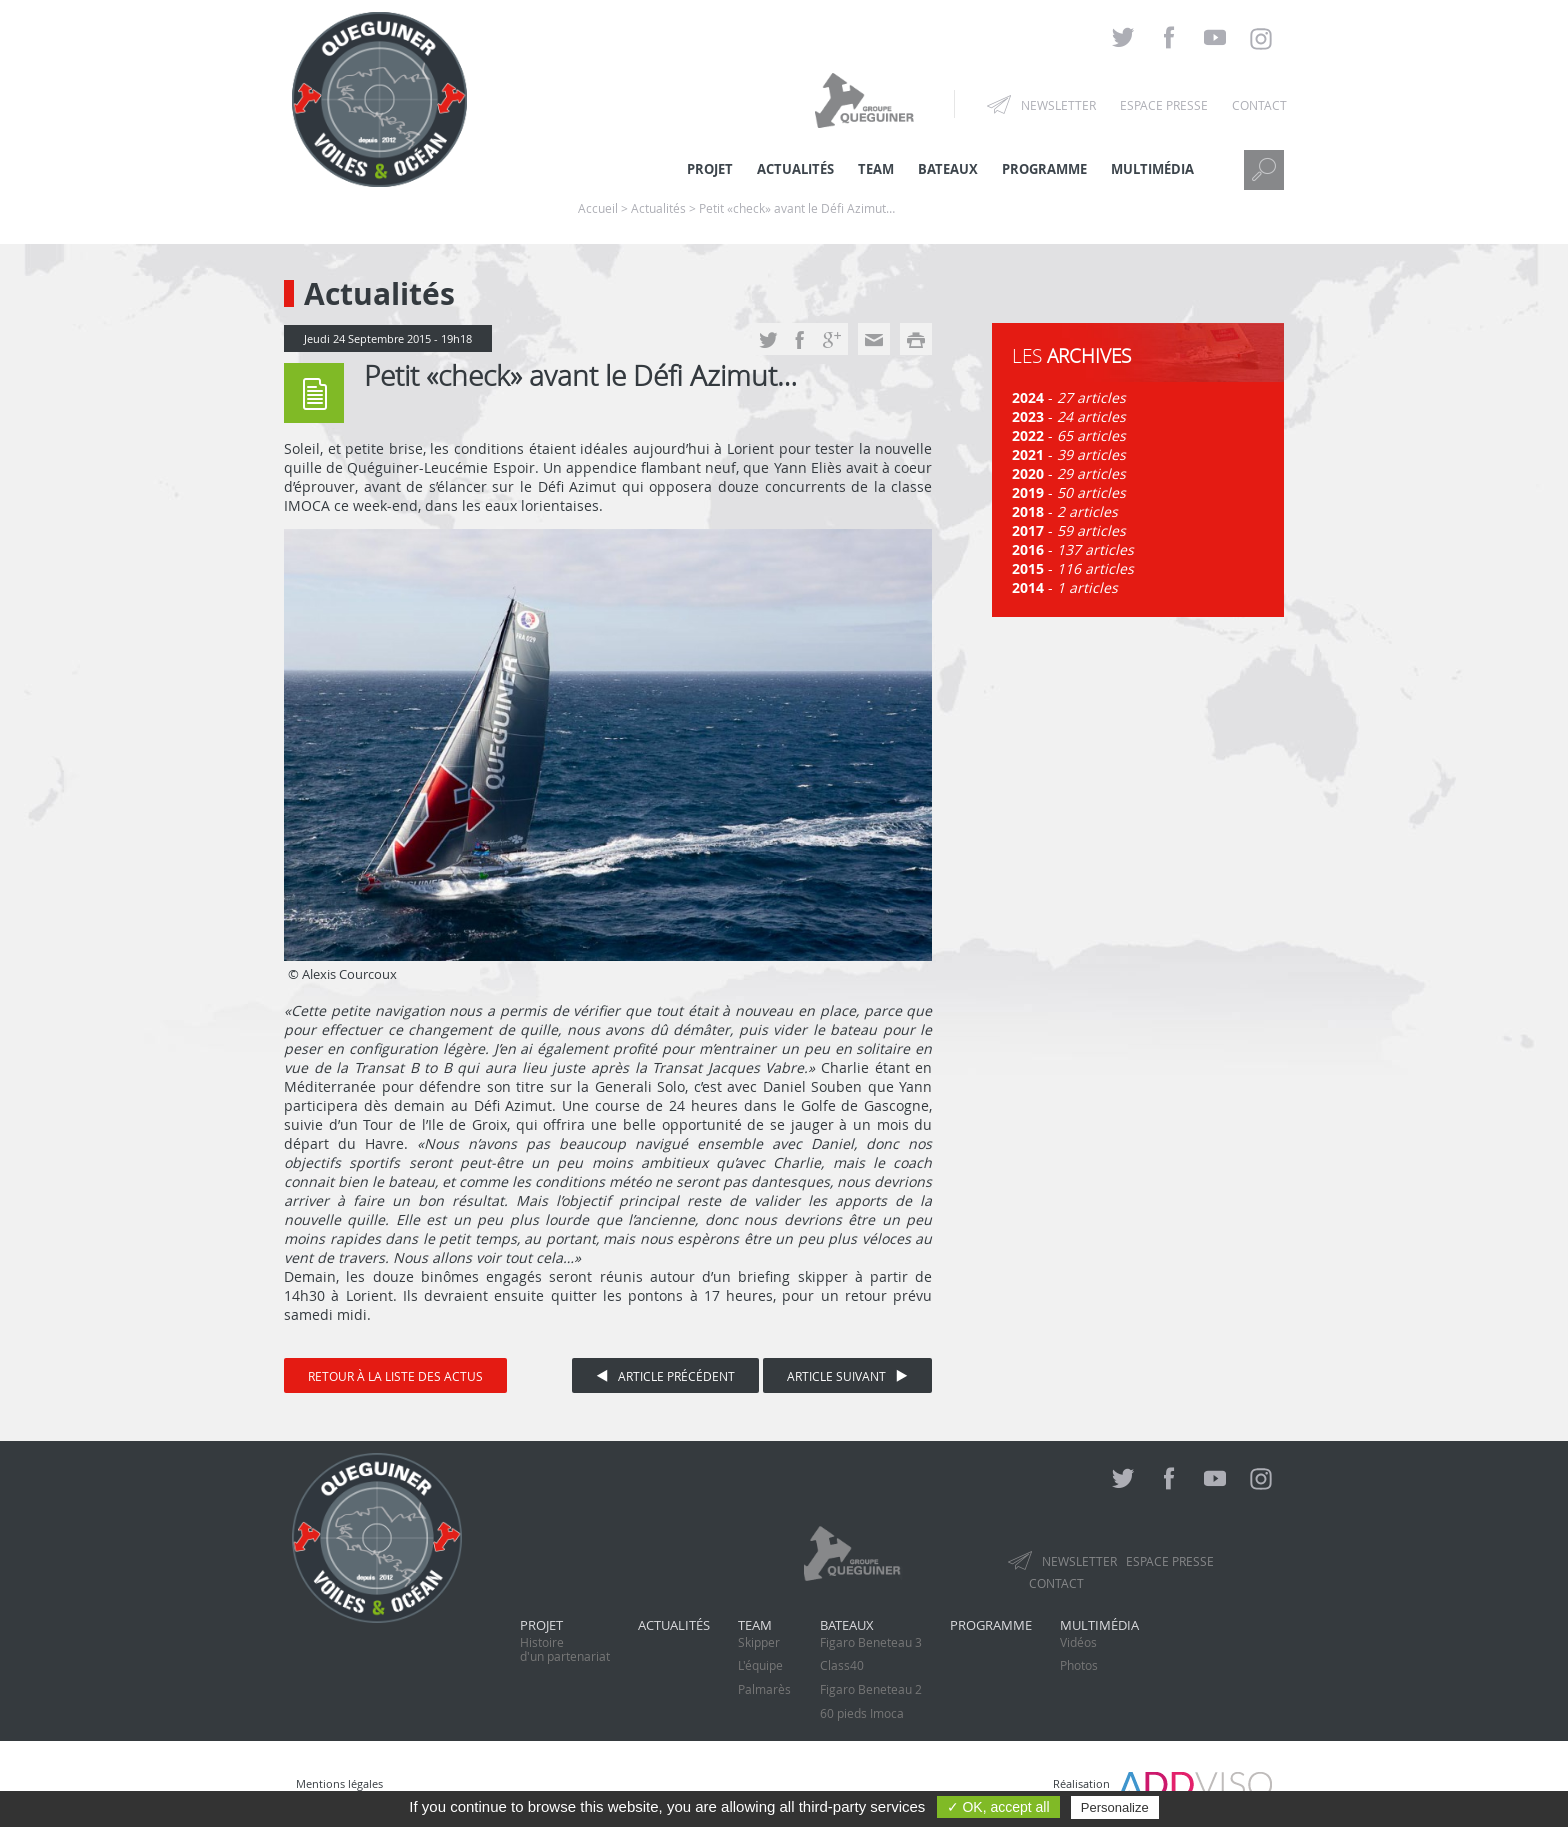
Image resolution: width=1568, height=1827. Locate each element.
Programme (1044, 169)
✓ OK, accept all (998, 1807)
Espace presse (1164, 105)
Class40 (842, 1665)
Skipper (759, 1642)
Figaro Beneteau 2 (871, 1689)
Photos (1079, 1665)
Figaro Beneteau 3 (871, 1642)
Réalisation (1162, 1783)
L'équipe (760, 1665)
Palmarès (764, 1689)
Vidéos (1078, 1642)
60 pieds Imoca (862, 1713)
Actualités (674, 1625)
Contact (1259, 105)
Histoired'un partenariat (565, 1649)
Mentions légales (339, 1783)
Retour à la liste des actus (395, 1376)
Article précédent (665, 1376)
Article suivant (847, 1376)
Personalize (1115, 1807)
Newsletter (1058, 105)
